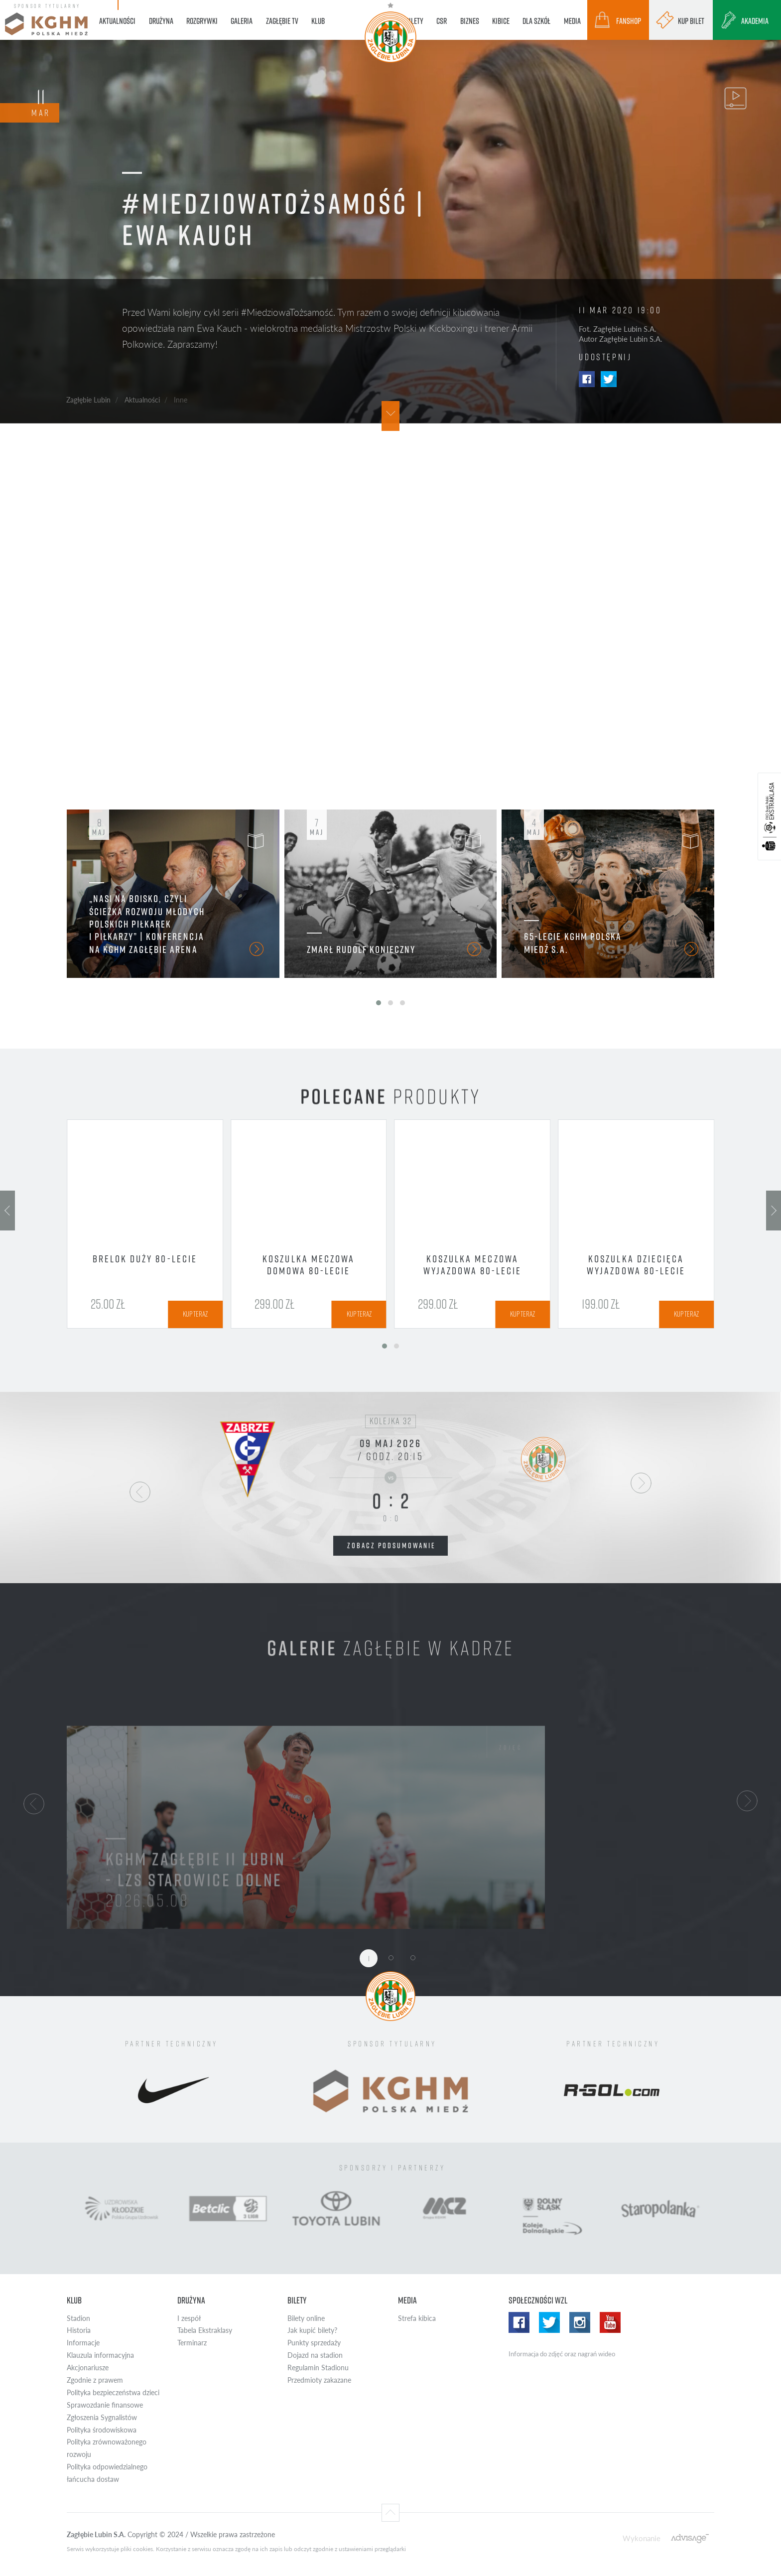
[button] (34, 1802)
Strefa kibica (417, 2318)
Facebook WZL (519, 2322)
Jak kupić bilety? (312, 2330)
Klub (74, 2300)
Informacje (83, 2342)
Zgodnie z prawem (95, 2380)
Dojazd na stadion (315, 2355)
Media (407, 2300)
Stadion (78, 2318)
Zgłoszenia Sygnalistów (102, 2417)
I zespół (189, 2318)
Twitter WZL (549, 2322)
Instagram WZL (579, 2322)
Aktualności (142, 400)
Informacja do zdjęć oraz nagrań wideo (562, 2353)
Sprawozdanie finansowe (105, 2405)
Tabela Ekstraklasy (204, 2330)
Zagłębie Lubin (88, 400)
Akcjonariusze (88, 2367)
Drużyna (191, 2300)
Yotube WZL (610, 2322)
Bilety (297, 2300)
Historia (79, 2330)
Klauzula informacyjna (100, 2355)
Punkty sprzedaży (314, 2342)
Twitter (609, 379)
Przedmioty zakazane (319, 2380)
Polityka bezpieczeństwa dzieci (113, 2392)
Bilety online (306, 2318)
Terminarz (192, 2342)
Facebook (587, 379)
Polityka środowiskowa (101, 2430)
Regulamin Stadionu (318, 2367)
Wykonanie (641, 2538)
